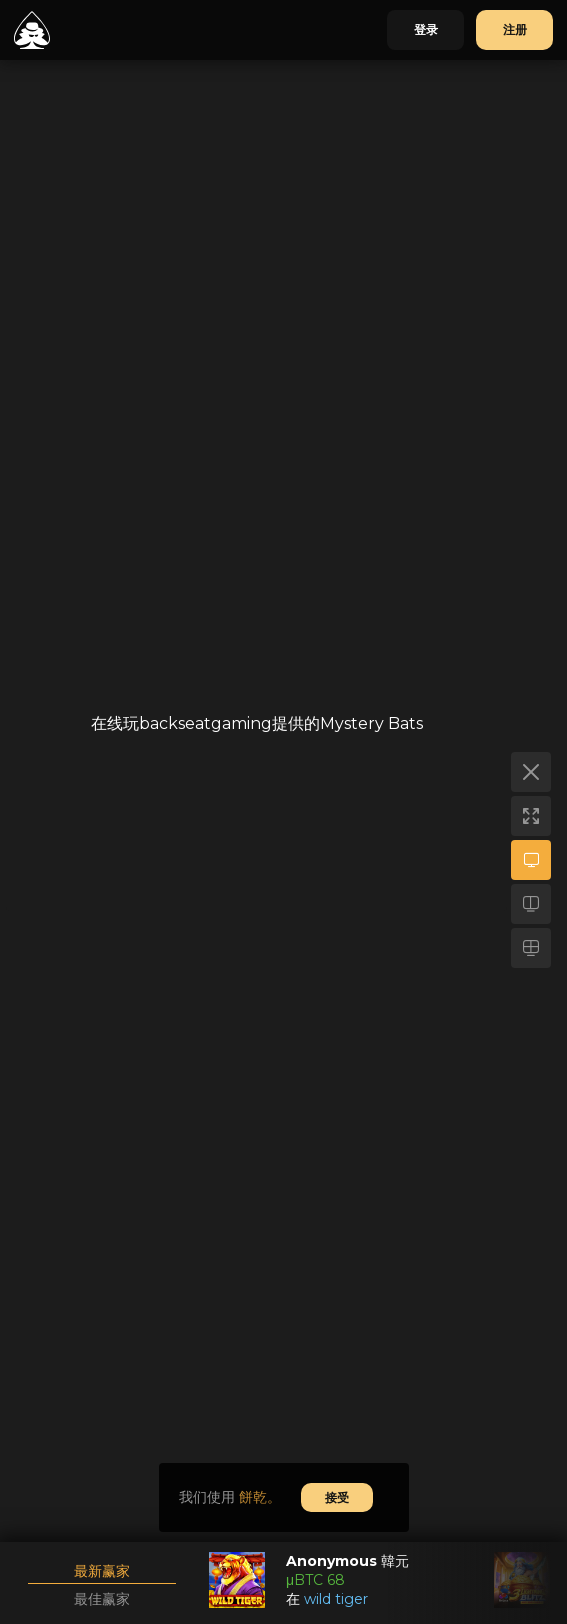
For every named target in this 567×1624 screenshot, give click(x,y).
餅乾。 (260, 1497)
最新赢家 (102, 1571)
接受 (337, 1497)
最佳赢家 (102, 1599)
